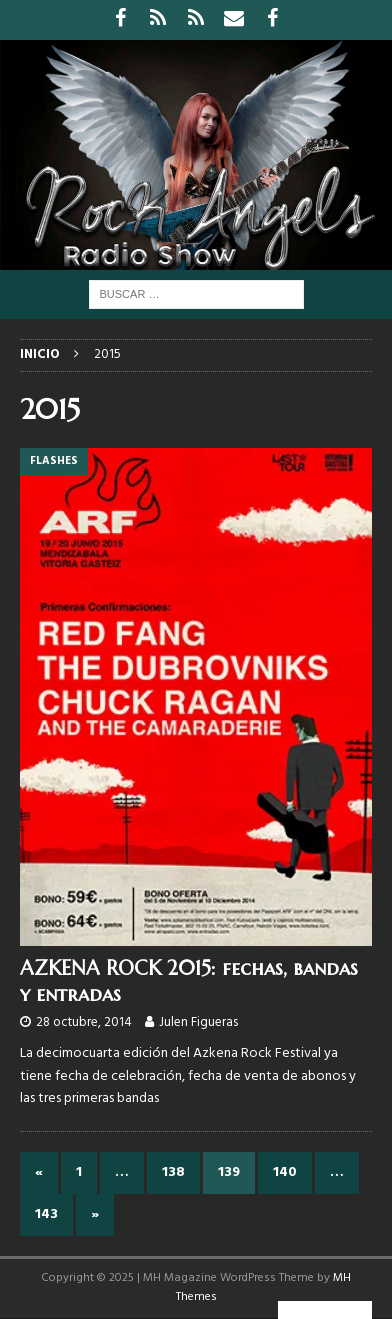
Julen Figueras (198, 1022)
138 (173, 1172)
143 (46, 1214)
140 (285, 1172)
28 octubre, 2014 (84, 1022)
